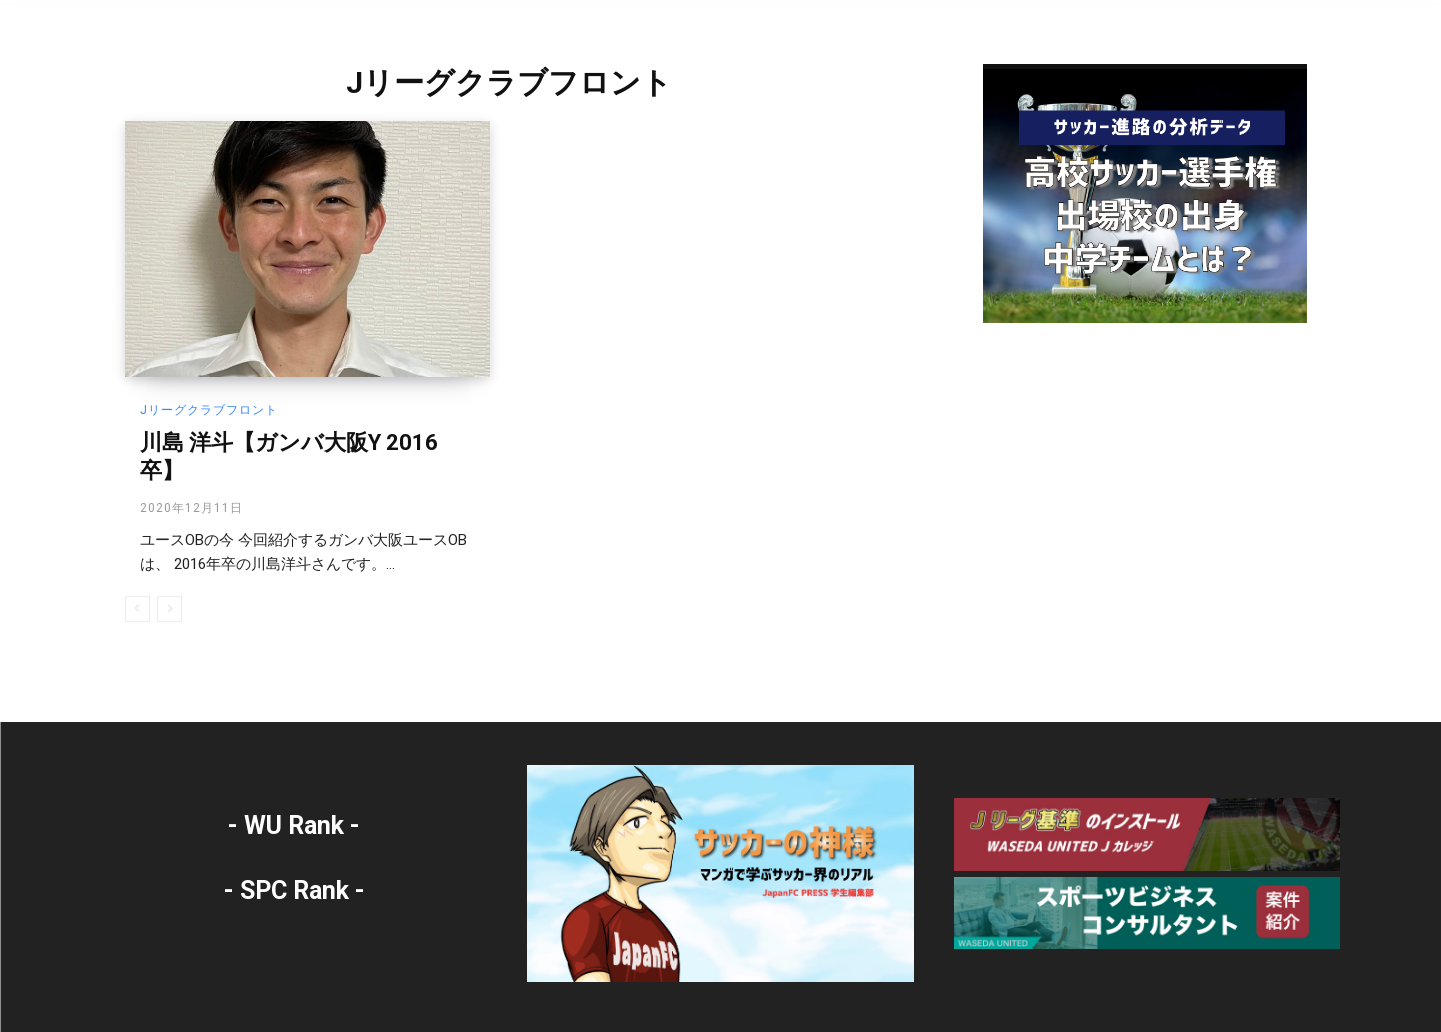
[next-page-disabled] (169, 609)
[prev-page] (137, 609)
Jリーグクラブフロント (209, 410)
